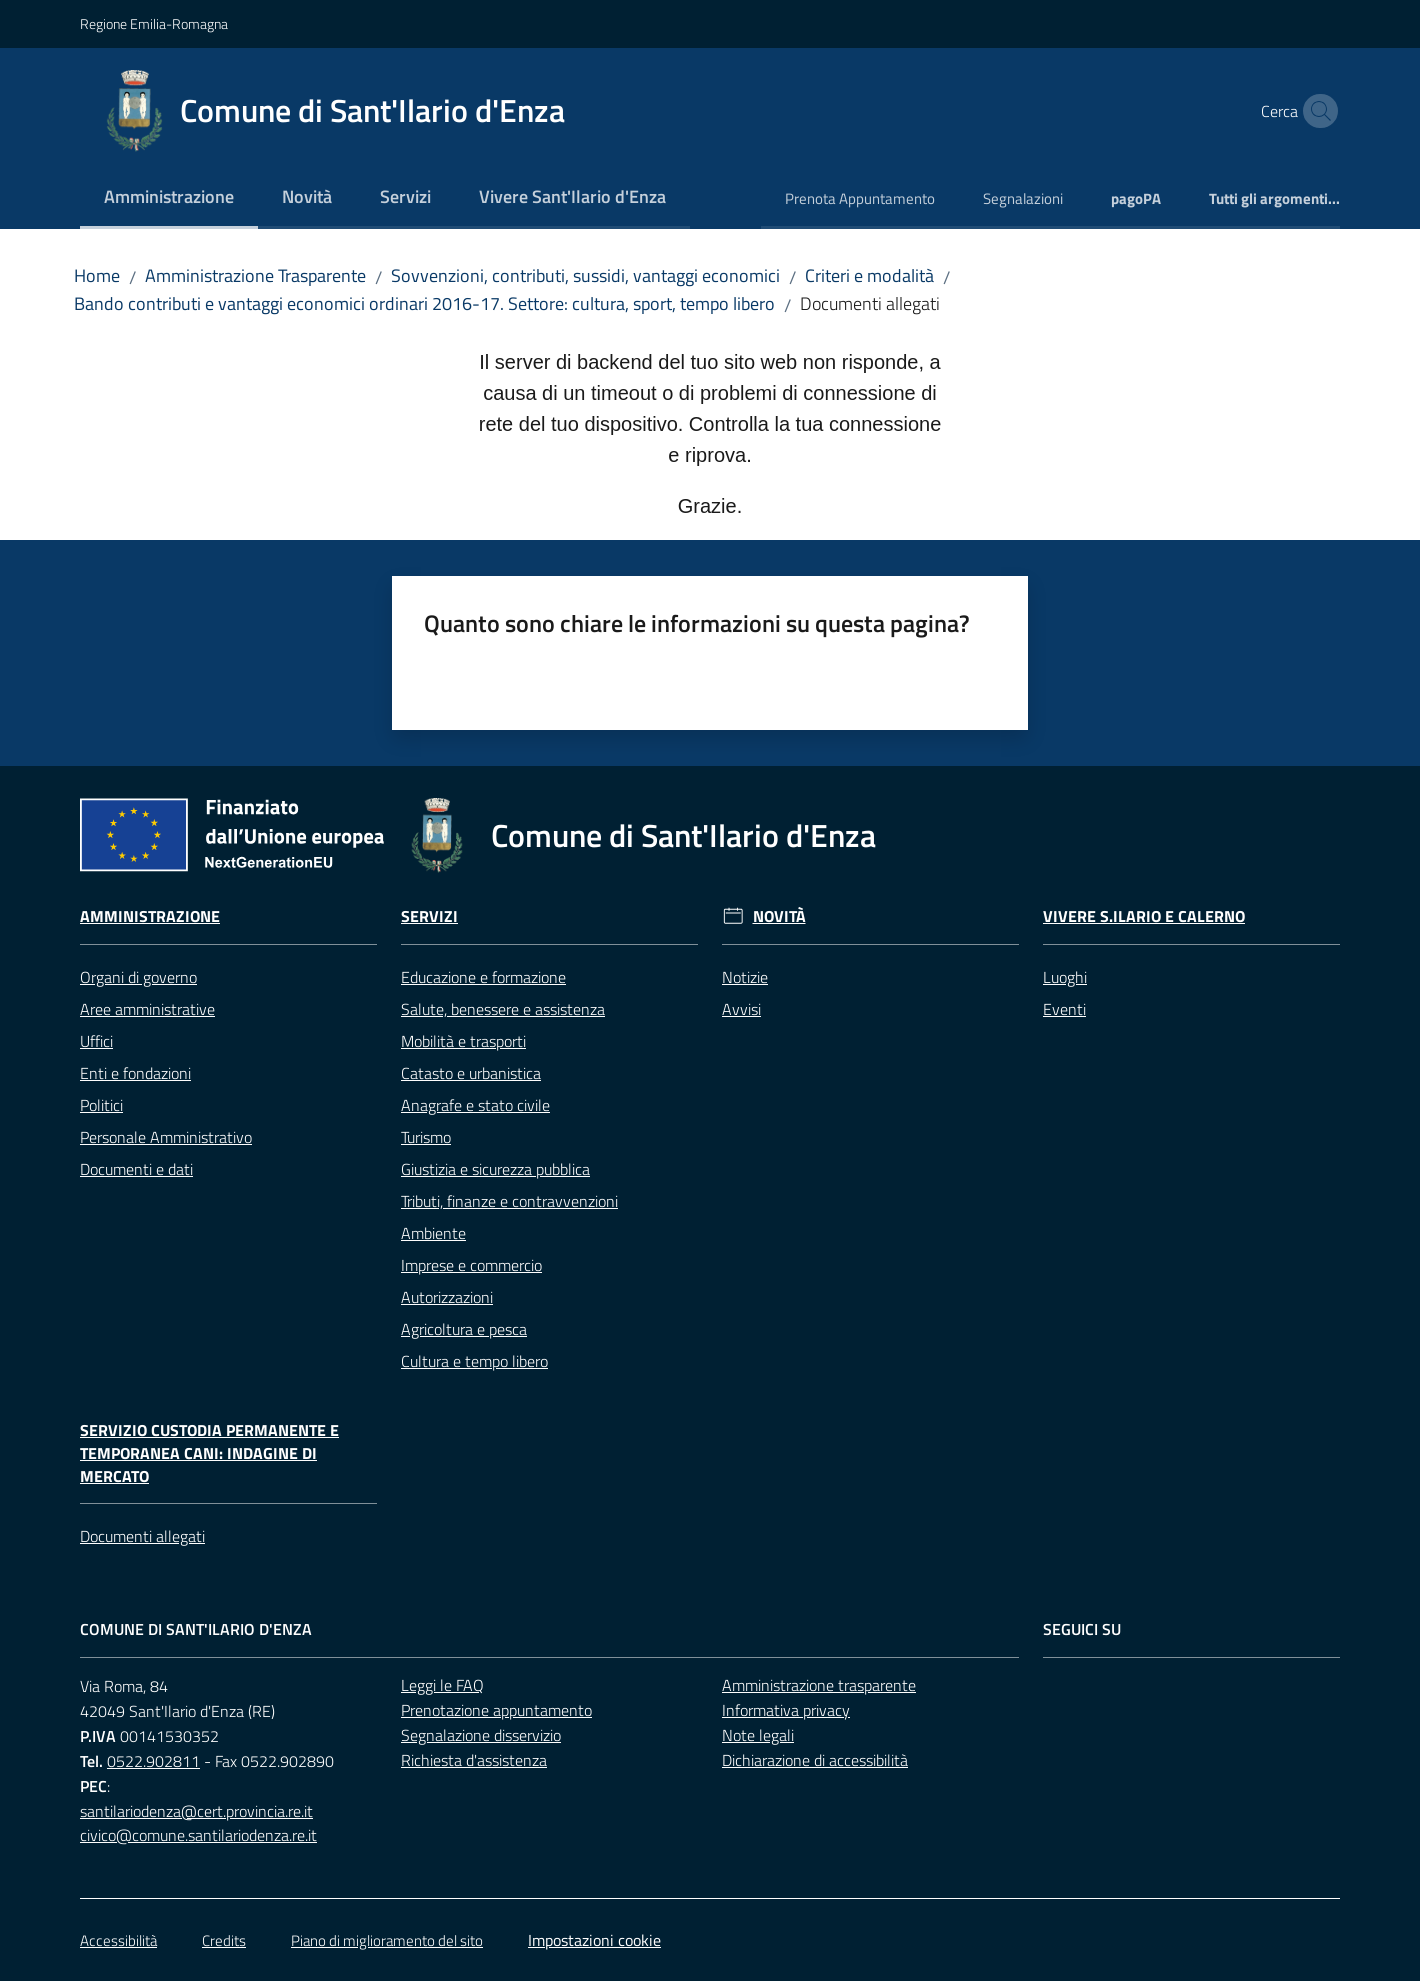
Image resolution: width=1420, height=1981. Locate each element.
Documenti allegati (142, 1536)
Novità (779, 916)
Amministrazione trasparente (819, 1685)
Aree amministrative (147, 1009)
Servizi (429, 916)
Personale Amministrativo (166, 1137)
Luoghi (1065, 977)
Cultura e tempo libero (474, 1361)
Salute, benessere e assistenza (503, 1009)
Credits (224, 1940)
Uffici (96, 1041)
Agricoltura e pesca (464, 1329)
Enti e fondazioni (135, 1073)
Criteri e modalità (869, 275)
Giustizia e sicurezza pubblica (495, 1169)
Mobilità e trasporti (463, 1041)
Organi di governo (138, 977)
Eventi (1064, 1009)
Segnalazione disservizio (481, 1735)
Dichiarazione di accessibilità (815, 1760)
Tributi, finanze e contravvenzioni (509, 1201)
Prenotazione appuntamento (496, 1710)
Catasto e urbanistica (471, 1073)
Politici (101, 1105)
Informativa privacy (786, 1710)
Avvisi (741, 1009)
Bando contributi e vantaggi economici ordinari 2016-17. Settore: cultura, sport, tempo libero (424, 303)
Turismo (426, 1137)
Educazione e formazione (483, 977)
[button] (1316, 111)
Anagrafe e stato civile (475, 1105)
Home (97, 275)
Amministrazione (150, 916)
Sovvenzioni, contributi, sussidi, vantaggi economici (585, 275)
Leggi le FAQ (442, 1685)
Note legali (758, 1735)
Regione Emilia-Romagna (154, 23)
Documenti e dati (136, 1169)
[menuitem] (169, 198)
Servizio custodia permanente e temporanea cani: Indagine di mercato (209, 1453)
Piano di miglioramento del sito (387, 1940)
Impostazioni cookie (594, 1940)
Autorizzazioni (447, 1297)
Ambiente (433, 1233)
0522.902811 (153, 1761)
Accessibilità (118, 1940)
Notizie (745, 977)
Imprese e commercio (471, 1265)
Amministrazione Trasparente (255, 275)
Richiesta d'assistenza (474, 1760)
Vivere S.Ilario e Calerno (1144, 916)
